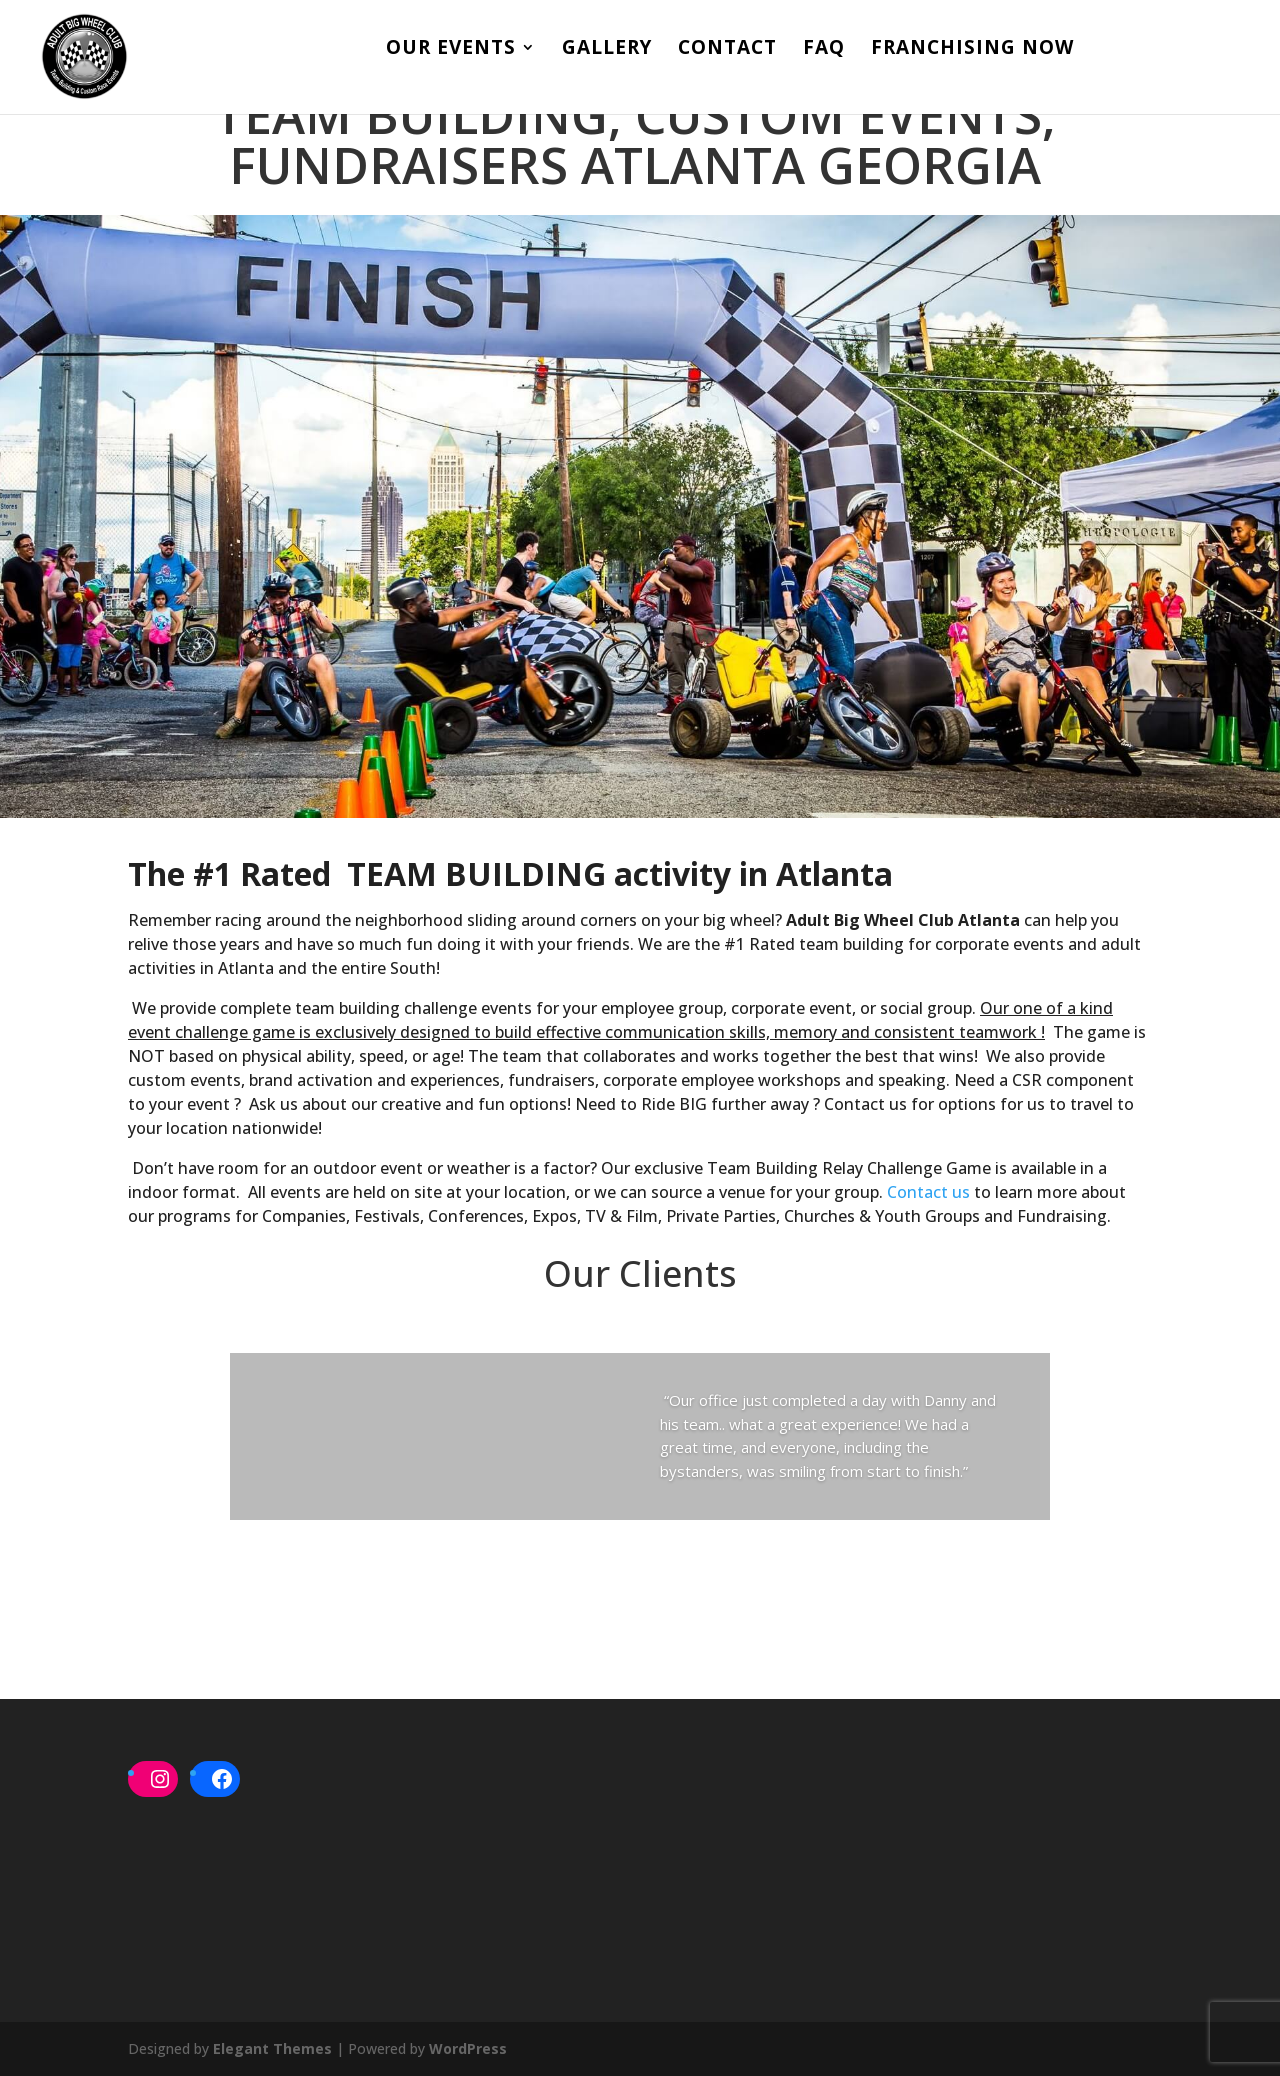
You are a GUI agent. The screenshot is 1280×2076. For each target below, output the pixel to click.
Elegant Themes (272, 2048)
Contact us (928, 1192)
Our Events (451, 50)
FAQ (824, 50)
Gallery (607, 50)
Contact (727, 50)
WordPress (468, 2048)
